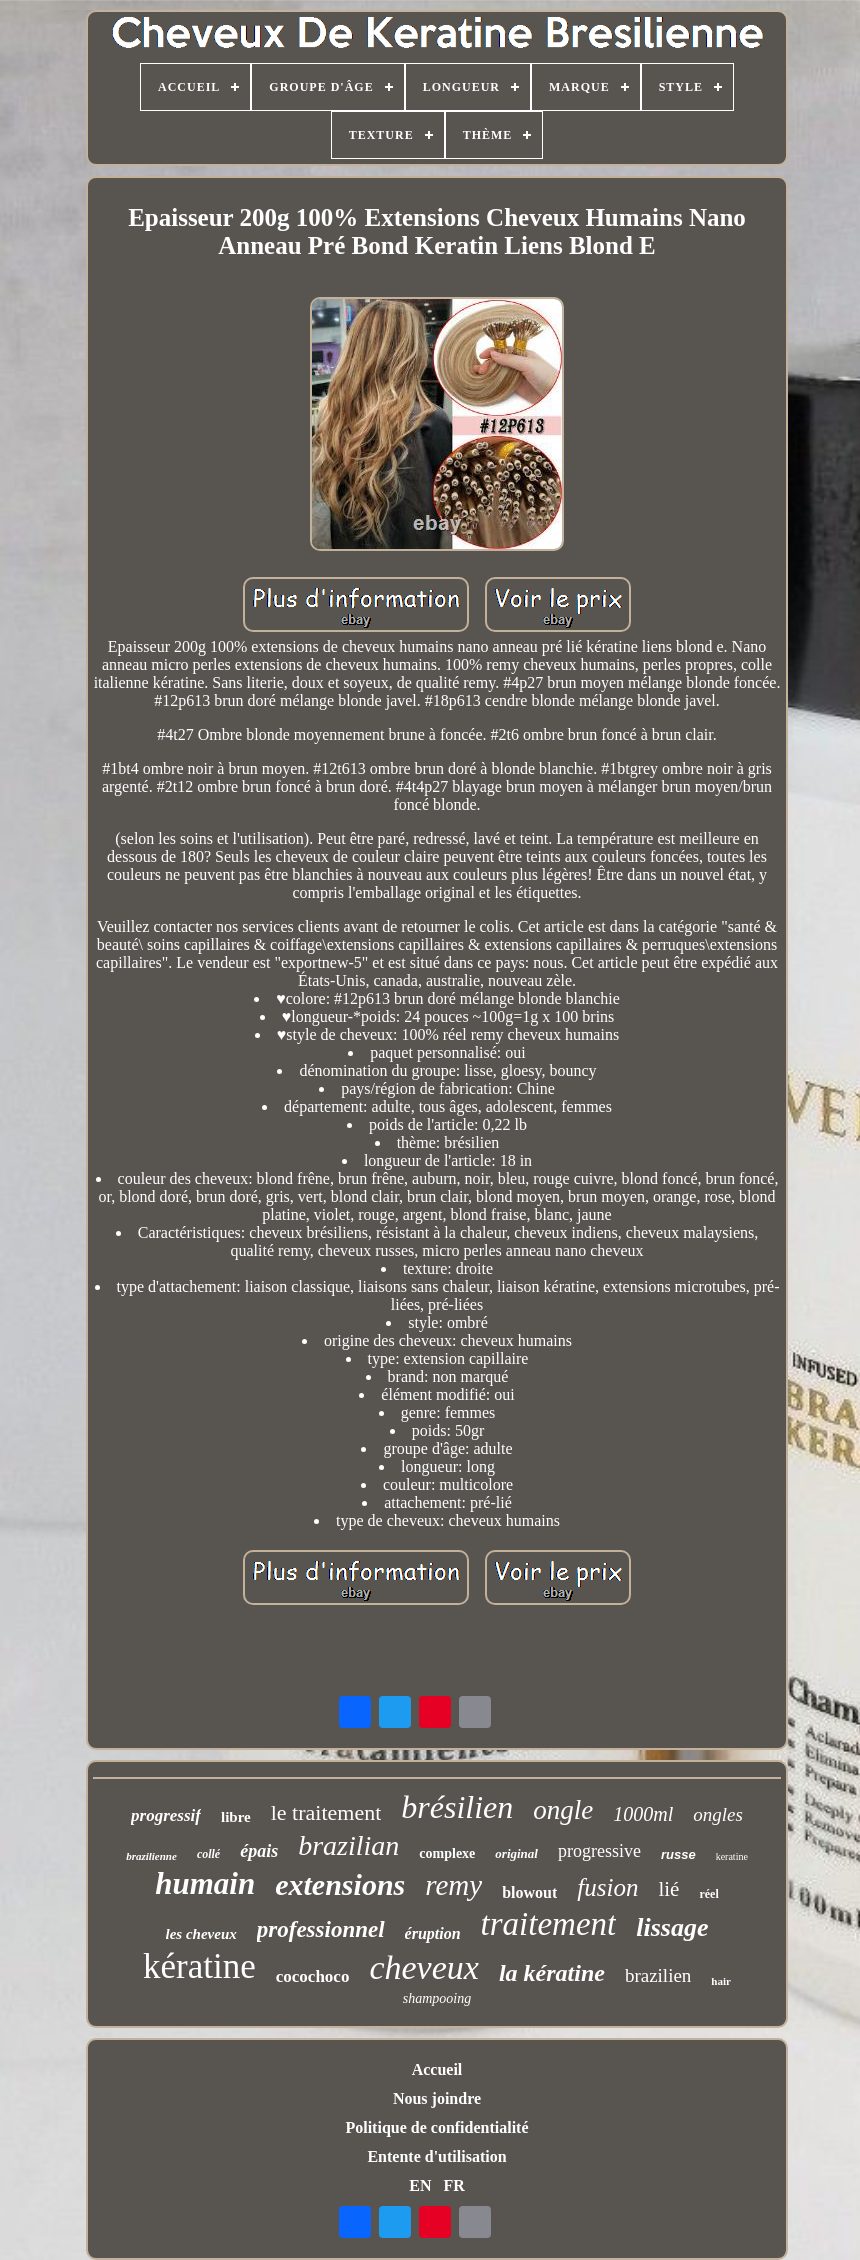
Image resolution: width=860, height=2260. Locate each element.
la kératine (552, 1973)
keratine (732, 1856)
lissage (672, 1927)
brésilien (457, 1807)
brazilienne (151, 1856)
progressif (166, 1815)
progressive (599, 1851)
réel (708, 1894)
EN (420, 2185)
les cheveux (201, 1934)
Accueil (437, 2069)
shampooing (437, 1998)
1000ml (643, 1814)
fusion (607, 1887)
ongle (563, 1810)
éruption (433, 1933)
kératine (199, 1966)
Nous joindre (437, 2098)
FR (453, 2185)
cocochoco (313, 1976)
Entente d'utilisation (436, 2156)
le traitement (326, 1812)
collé (208, 1854)
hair (721, 1981)
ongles (718, 1814)
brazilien (658, 1975)
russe (678, 1854)
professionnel (321, 1929)
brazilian (348, 1845)
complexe (447, 1853)
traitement (549, 1924)
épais (259, 1851)
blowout (529, 1892)
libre (236, 1817)
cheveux (423, 1967)
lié (668, 1889)
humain (205, 1883)
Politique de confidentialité (436, 2127)
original (516, 1853)
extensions (340, 1884)
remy (453, 1885)
